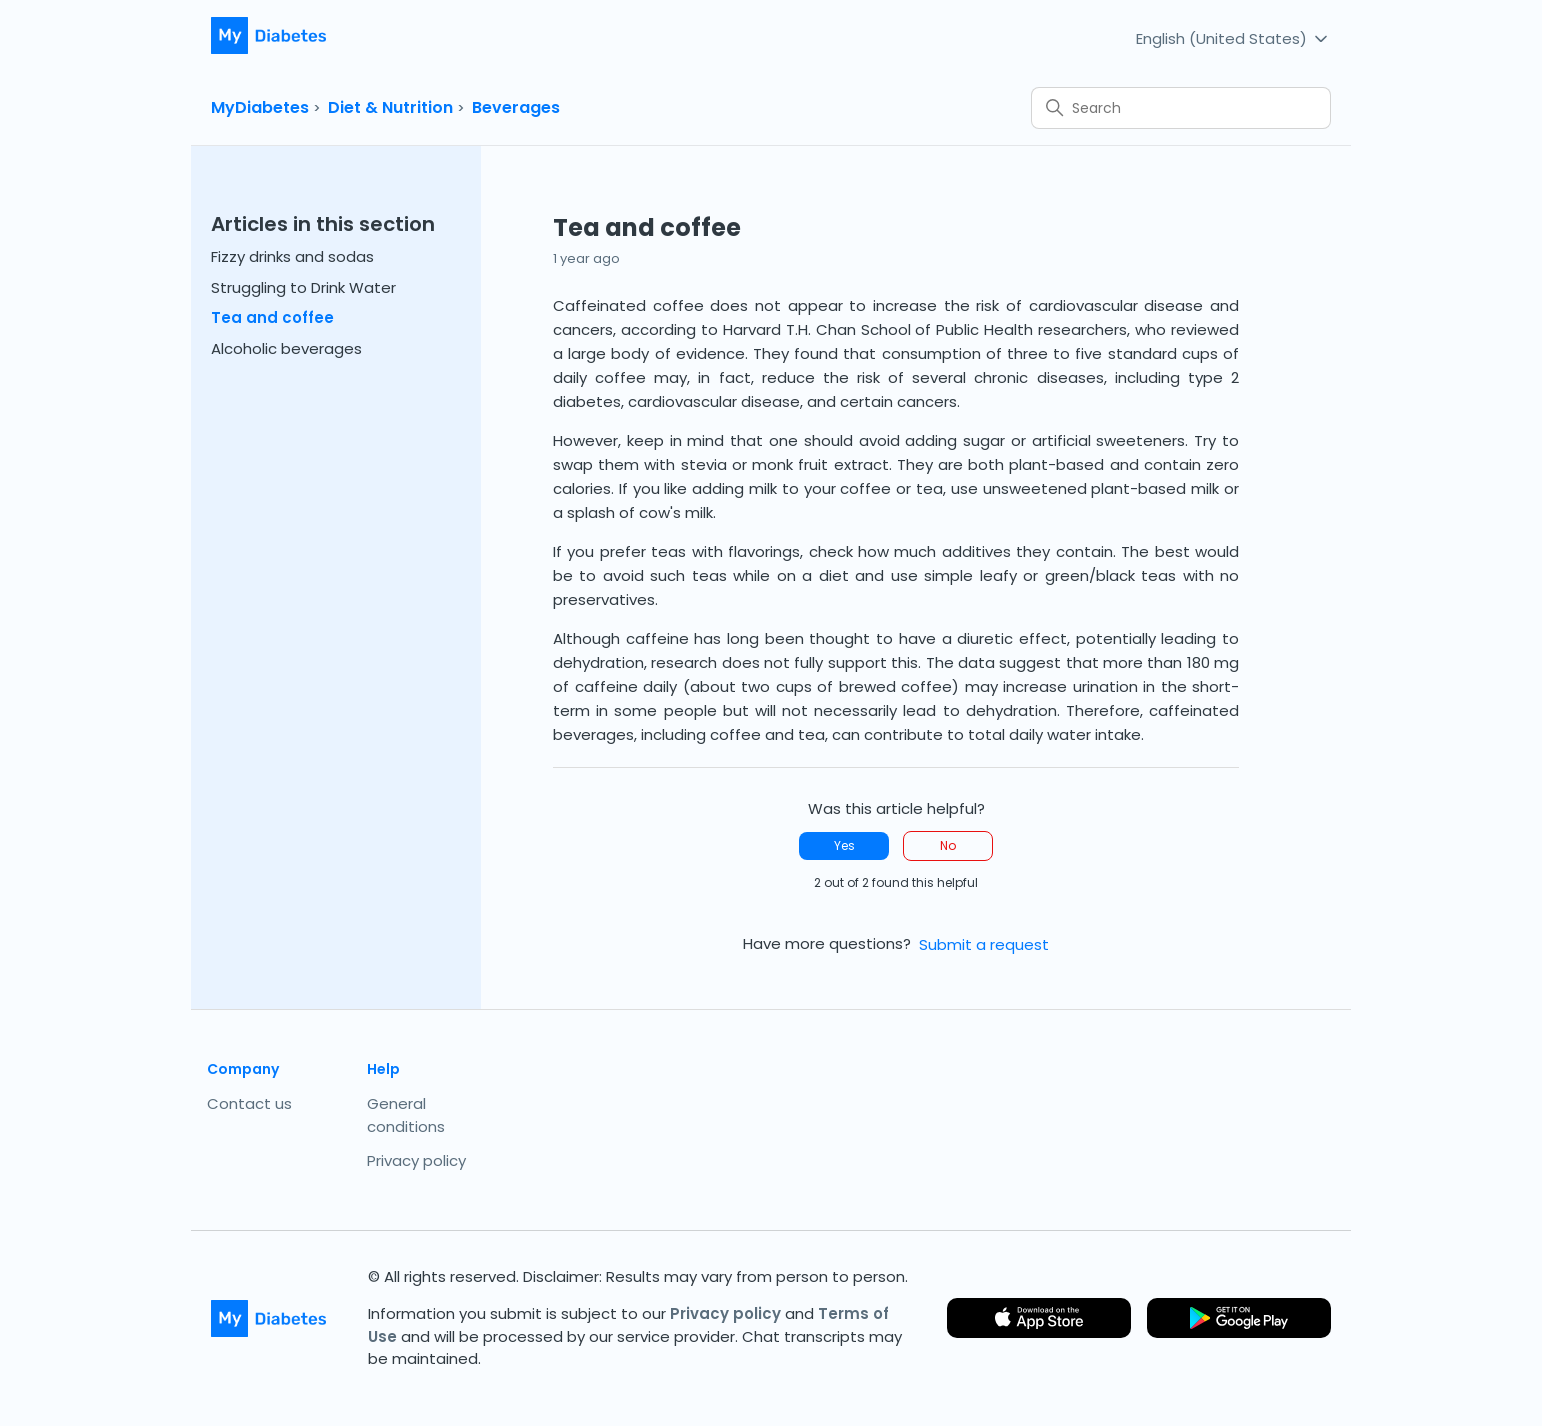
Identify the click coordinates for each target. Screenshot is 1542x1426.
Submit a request (984, 944)
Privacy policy (416, 1160)
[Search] (1181, 108)
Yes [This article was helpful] (844, 845)
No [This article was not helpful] (948, 845)
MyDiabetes (260, 107)
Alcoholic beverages (286, 348)
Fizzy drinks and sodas (292, 256)
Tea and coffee (272, 317)
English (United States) (1233, 37)
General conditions (406, 1115)
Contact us (249, 1103)
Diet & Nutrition (390, 107)
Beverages (516, 107)
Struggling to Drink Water (303, 287)
